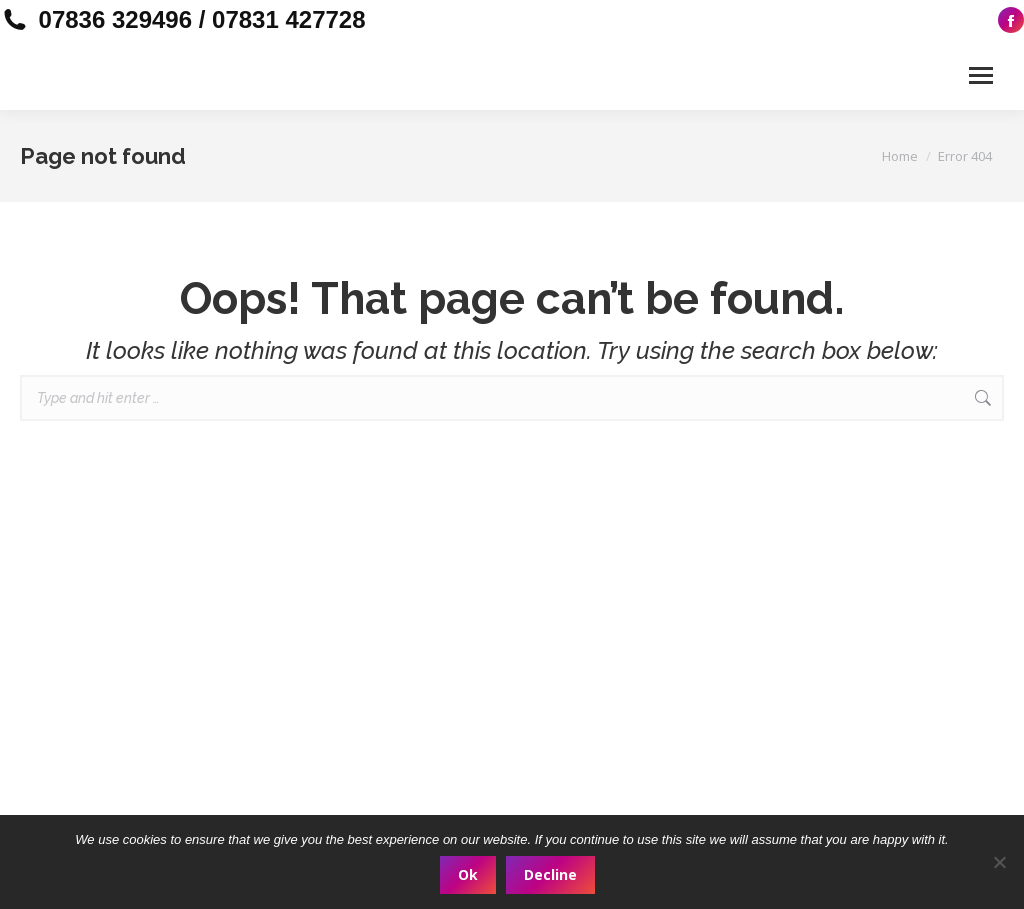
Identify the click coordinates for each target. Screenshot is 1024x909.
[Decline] (999, 862)
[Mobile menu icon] (981, 75)
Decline (550, 874)
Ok (468, 874)
